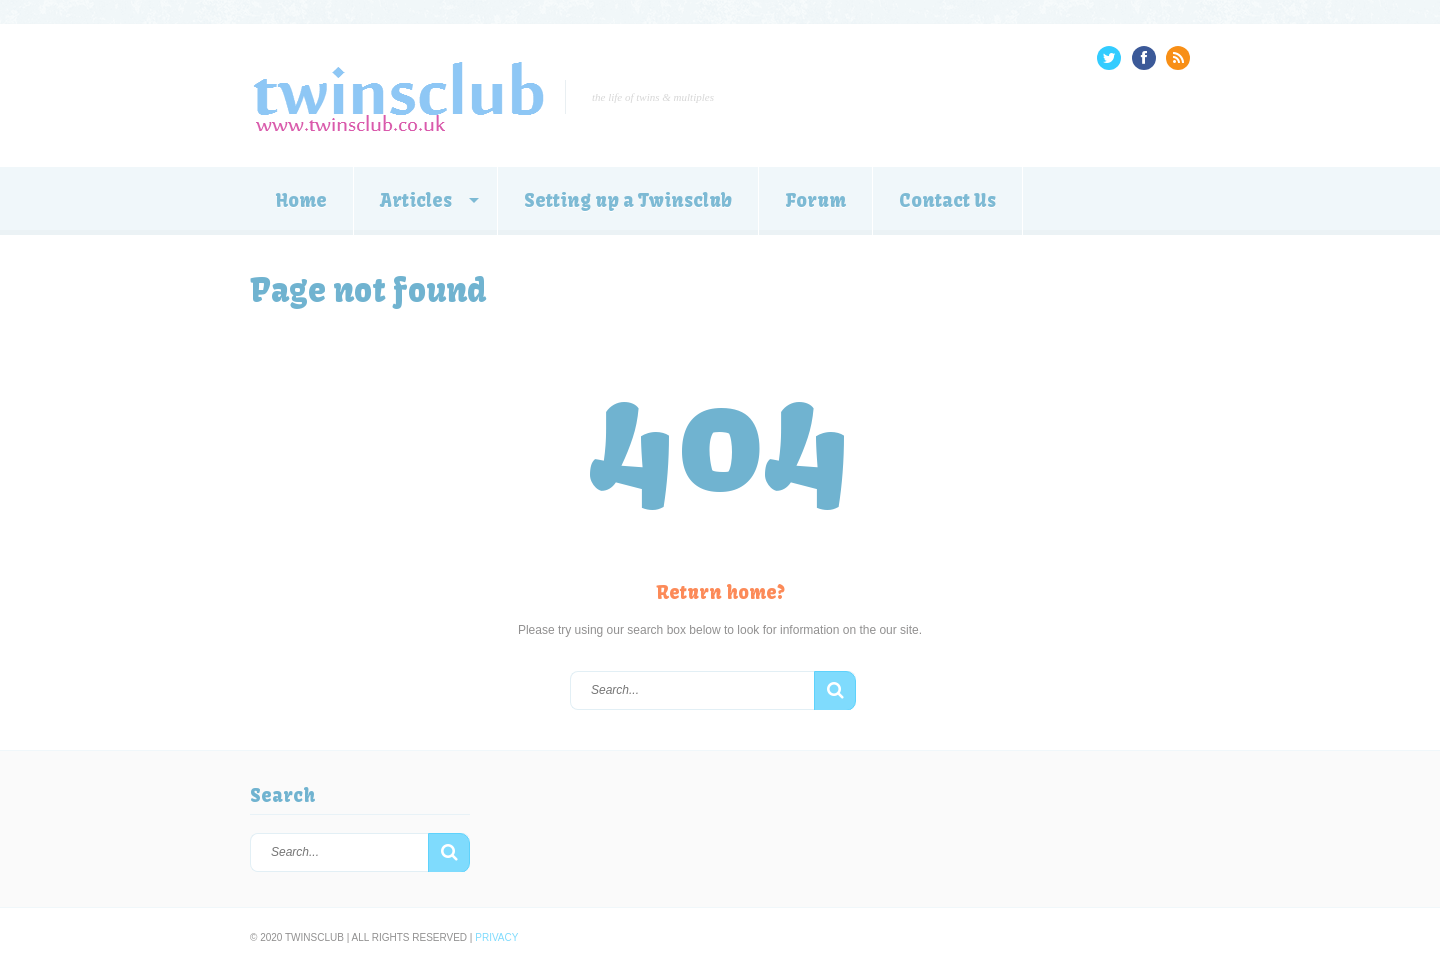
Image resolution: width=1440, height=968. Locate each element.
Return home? (720, 592)
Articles (416, 200)
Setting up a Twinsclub (628, 200)
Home (301, 200)
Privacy (496, 937)
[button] (835, 691)
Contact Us (947, 200)
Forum (815, 200)
